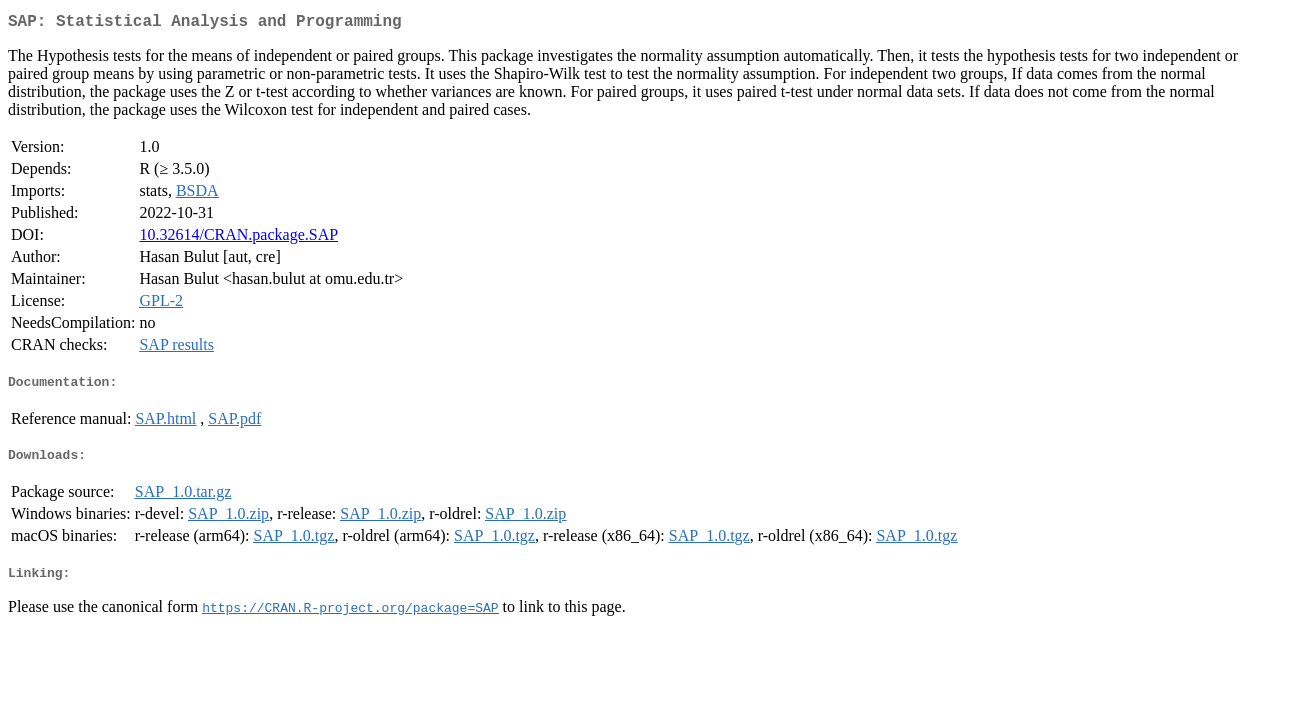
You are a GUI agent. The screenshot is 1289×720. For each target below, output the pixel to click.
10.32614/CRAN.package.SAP (238, 238)
